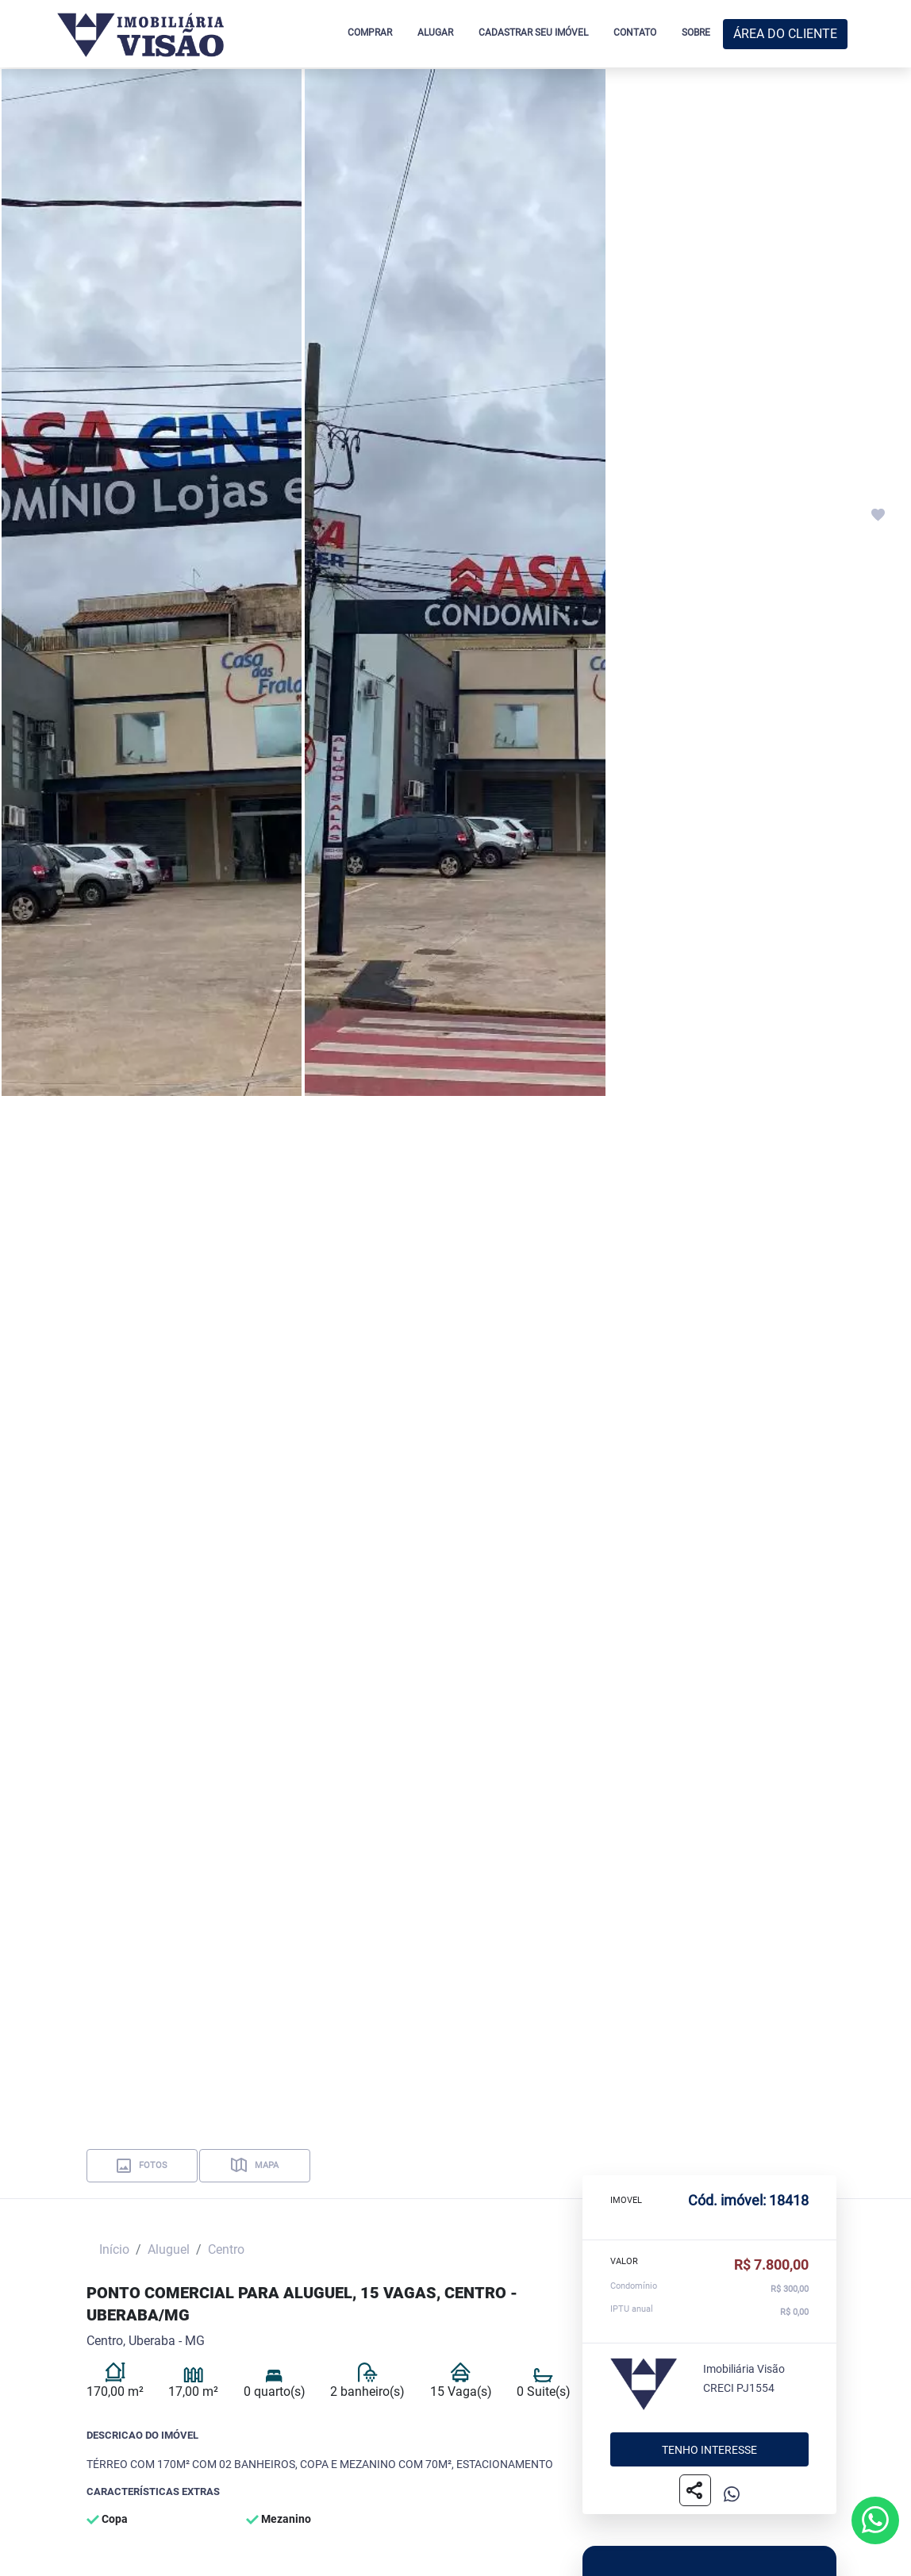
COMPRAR (370, 32)
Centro (226, 2249)
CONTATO (634, 32)
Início (114, 2249)
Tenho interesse (709, 2449)
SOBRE (696, 32)
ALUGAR (435, 32)
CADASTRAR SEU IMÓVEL (533, 32)
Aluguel (169, 2249)
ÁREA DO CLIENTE (785, 33)
